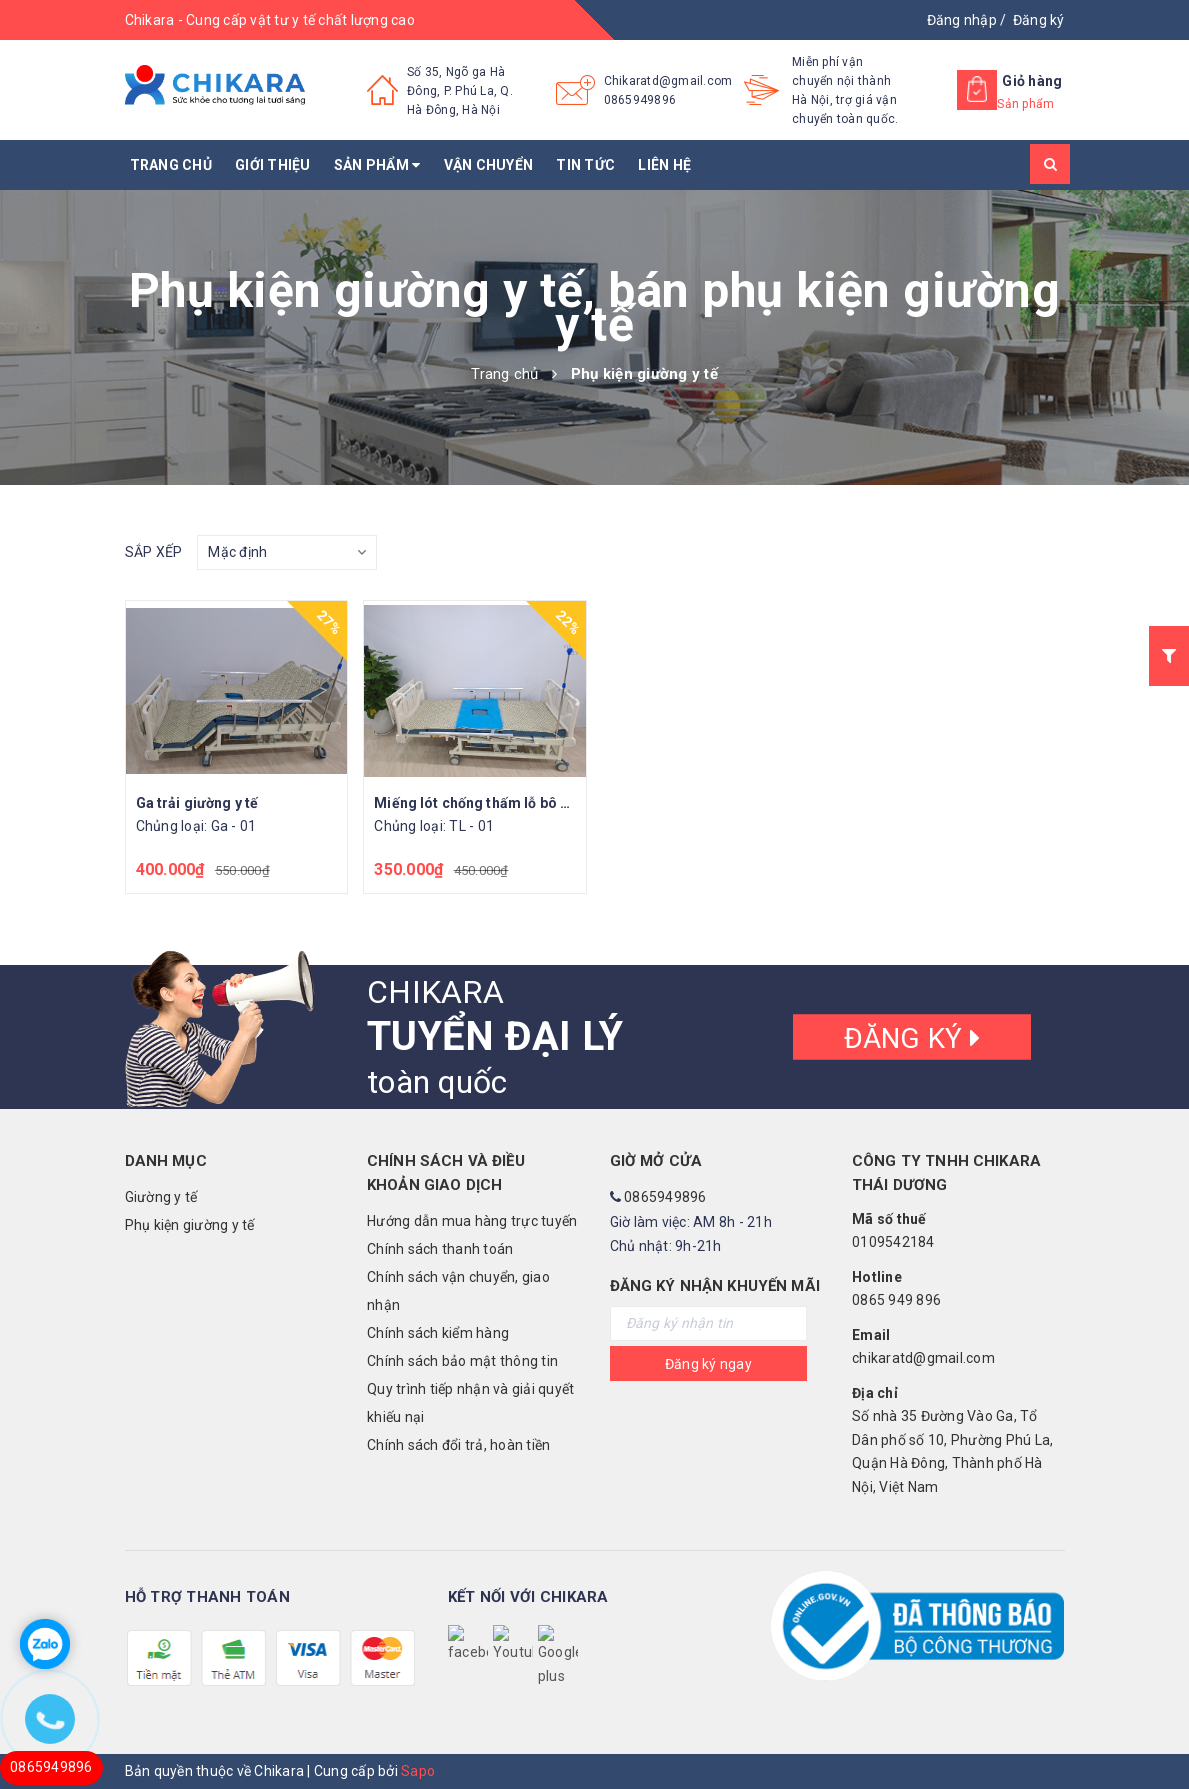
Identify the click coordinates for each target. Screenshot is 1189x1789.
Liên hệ (664, 165)
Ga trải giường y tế (197, 803)
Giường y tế (161, 1197)
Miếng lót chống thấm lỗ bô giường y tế (504, 803)
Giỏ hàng (1032, 81)
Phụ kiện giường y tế (190, 1225)
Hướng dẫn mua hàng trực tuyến (472, 1221)
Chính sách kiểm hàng (438, 1333)
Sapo (418, 1771)
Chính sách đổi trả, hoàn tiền (458, 1445)
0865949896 (640, 100)
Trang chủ (171, 165)
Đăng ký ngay (708, 1364)
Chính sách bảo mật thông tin (462, 1361)
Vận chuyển (489, 165)
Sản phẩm (377, 165)
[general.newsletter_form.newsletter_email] (709, 1323)
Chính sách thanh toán (440, 1249)
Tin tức (585, 165)
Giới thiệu (273, 165)
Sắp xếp (154, 552)
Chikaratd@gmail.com (668, 81)
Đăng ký (1039, 20)
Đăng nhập (962, 20)
